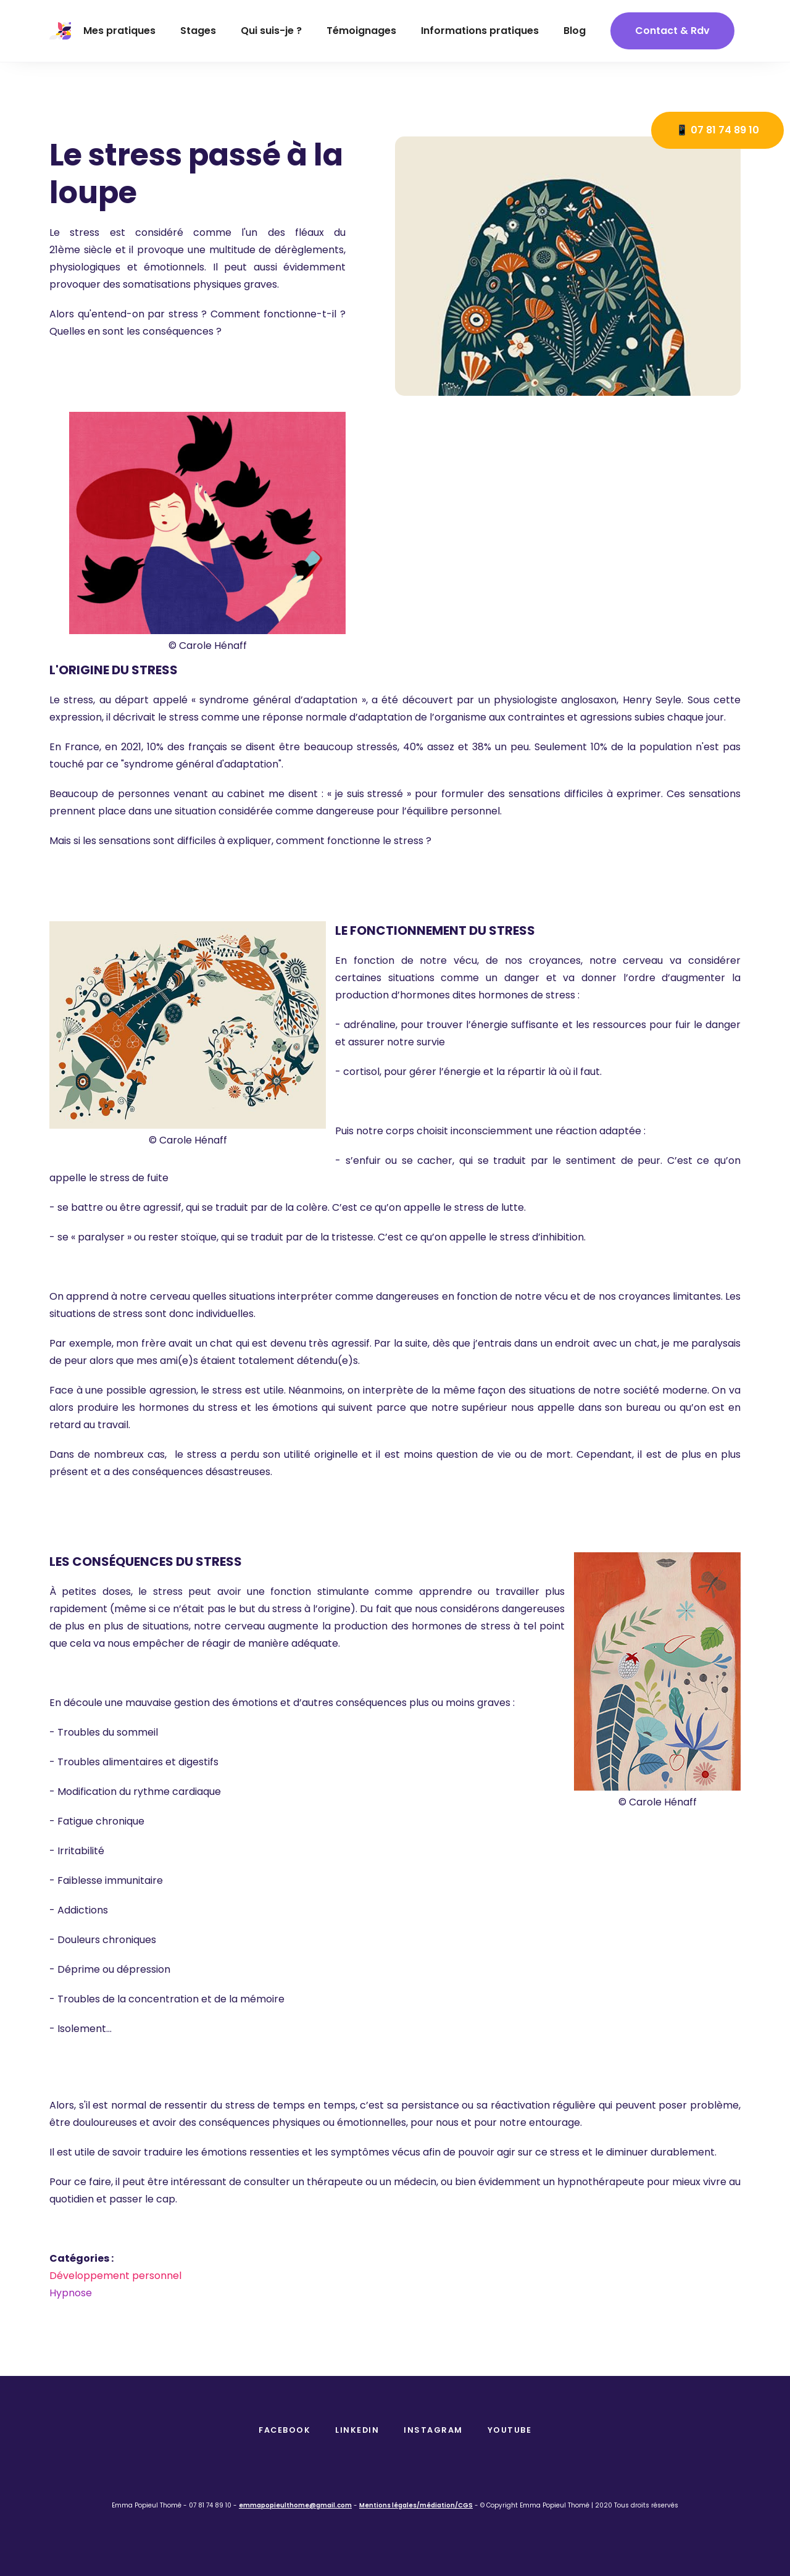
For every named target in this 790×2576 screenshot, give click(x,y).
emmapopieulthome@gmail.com (295, 2505)
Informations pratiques (480, 30)
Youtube (510, 2430)
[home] (60, 30)
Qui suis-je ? (271, 30)
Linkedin (357, 2430)
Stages (198, 30)
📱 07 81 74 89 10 (717, 130)
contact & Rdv (672, 30)
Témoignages (361, 30)
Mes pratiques (119, 30)
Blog (574, 30)
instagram (433, 2430)
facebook (284, 2430)
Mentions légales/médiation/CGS (416, 2505)
